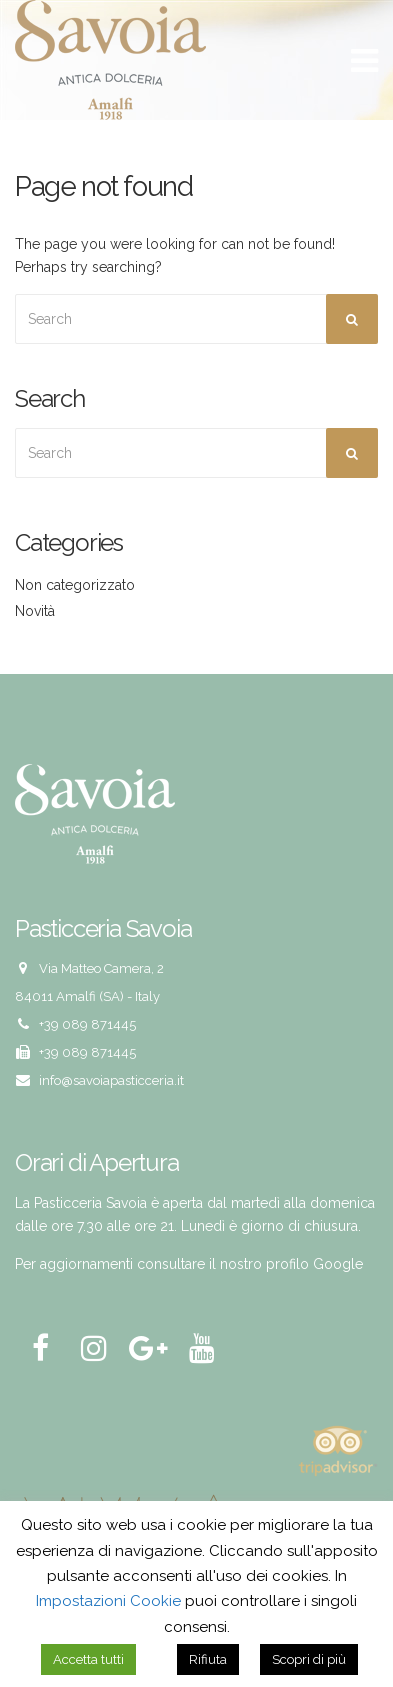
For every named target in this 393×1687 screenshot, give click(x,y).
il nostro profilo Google (286, 1264)
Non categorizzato (75, 585)
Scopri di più (309, 1659)
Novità (35, 611)
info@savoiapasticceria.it (111, 1080)
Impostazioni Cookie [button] (108, 1601)
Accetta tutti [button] (88, 1659)
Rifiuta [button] (208, 1659)
